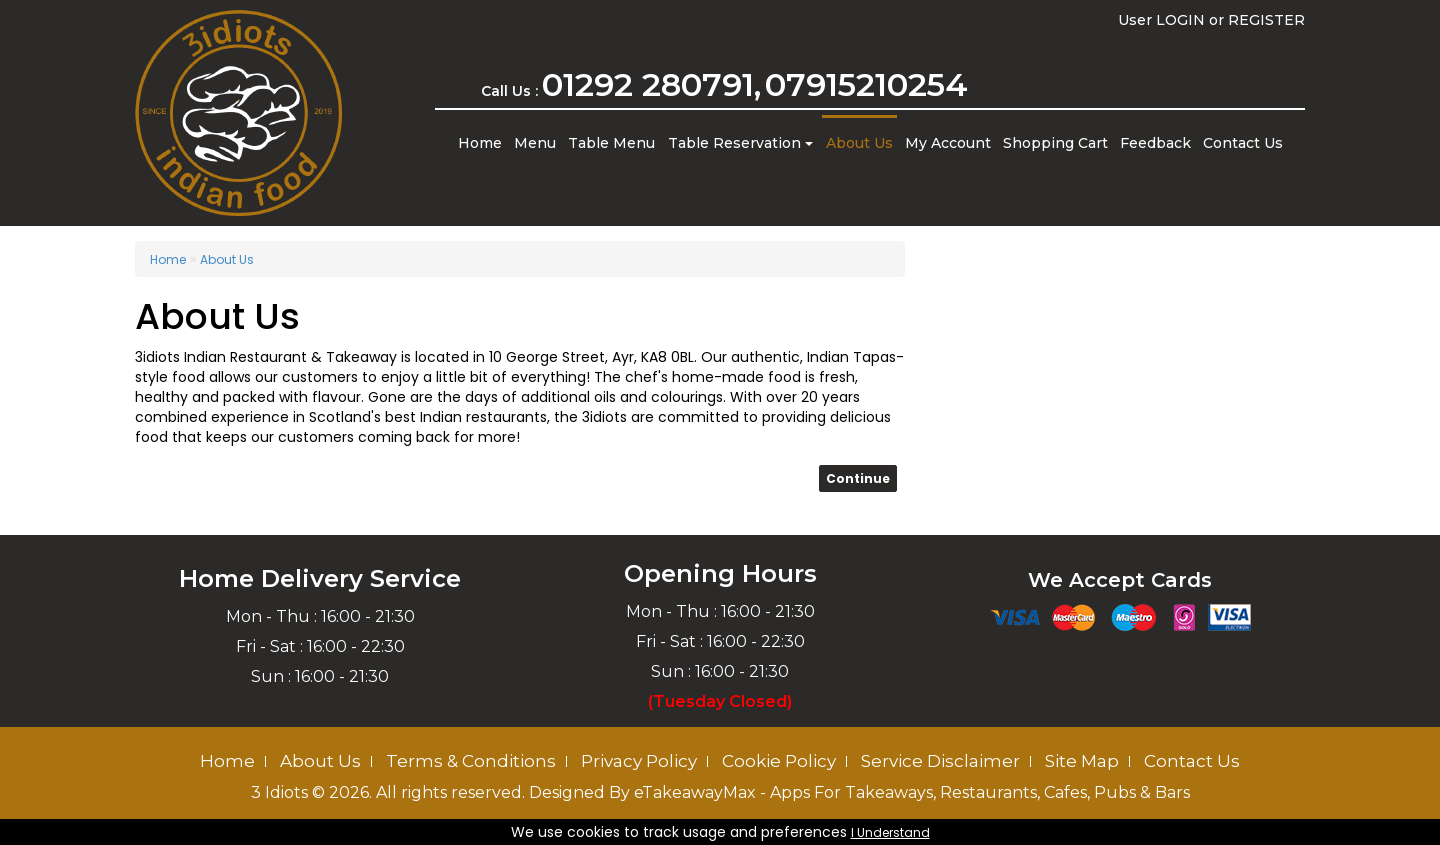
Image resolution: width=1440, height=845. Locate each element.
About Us (859, 143)
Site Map (1082, 761)
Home (480, 143)
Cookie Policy (779, 761)
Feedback (1155, 143)
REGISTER (1266, 20)
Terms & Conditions (471, 761)
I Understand (890, 832)
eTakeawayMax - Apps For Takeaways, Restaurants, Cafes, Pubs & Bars (912, 792)
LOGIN (1180, 20)
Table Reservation (740, 143)
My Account (948, 143)
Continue (858, 478)
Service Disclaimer (940, 761)
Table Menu (611, 143)
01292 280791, (651, 84)
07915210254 (866, 84)
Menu (535, 143)
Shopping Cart (1055, 143)
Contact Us (1243, 143)
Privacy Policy (639, 761)
